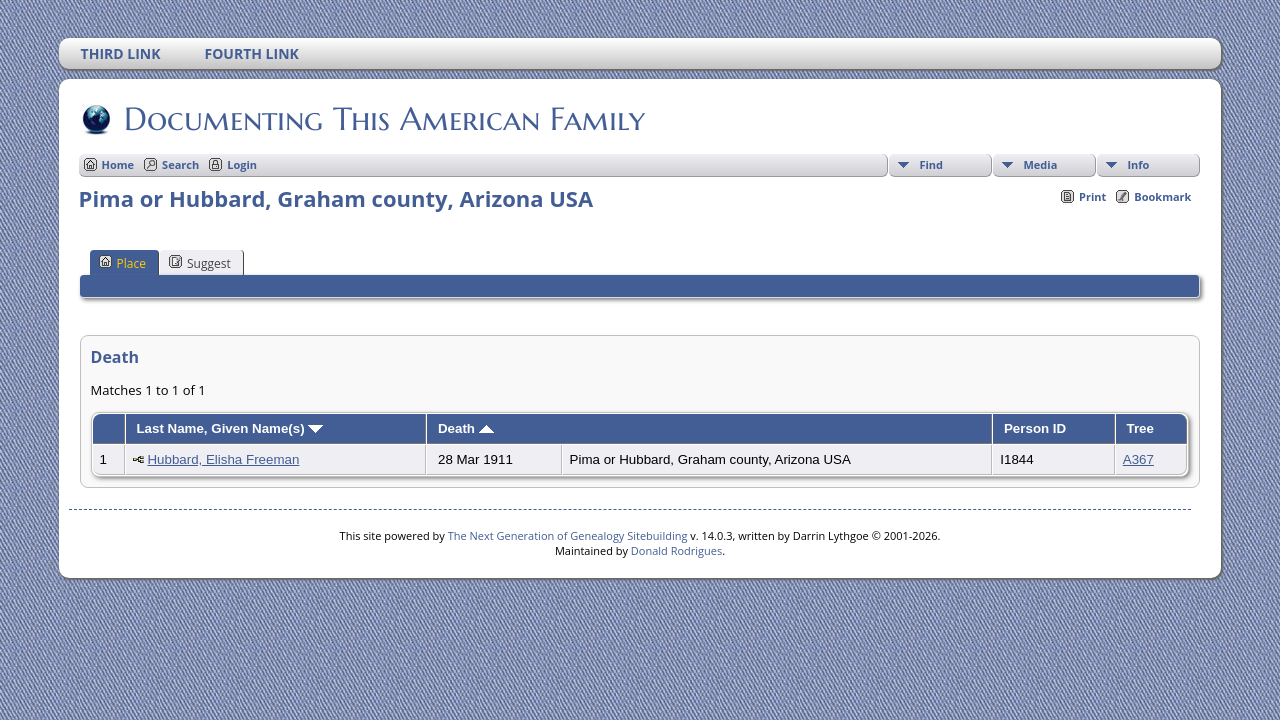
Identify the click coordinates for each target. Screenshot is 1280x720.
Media (1040, 164)
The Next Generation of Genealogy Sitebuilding (568, 535)
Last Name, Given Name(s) (229, 428)
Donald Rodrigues (676, 550)
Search (180, 164)
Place (122, 263)
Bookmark (1162, 196)
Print (1092, 196)
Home (118, 164)
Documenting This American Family (383, 119)
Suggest (200, 263)
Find (931, 164)
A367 (1138, 459)
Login (242, 164)
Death (466, 428)
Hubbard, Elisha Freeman (223, 459)
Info (1138, 164)
